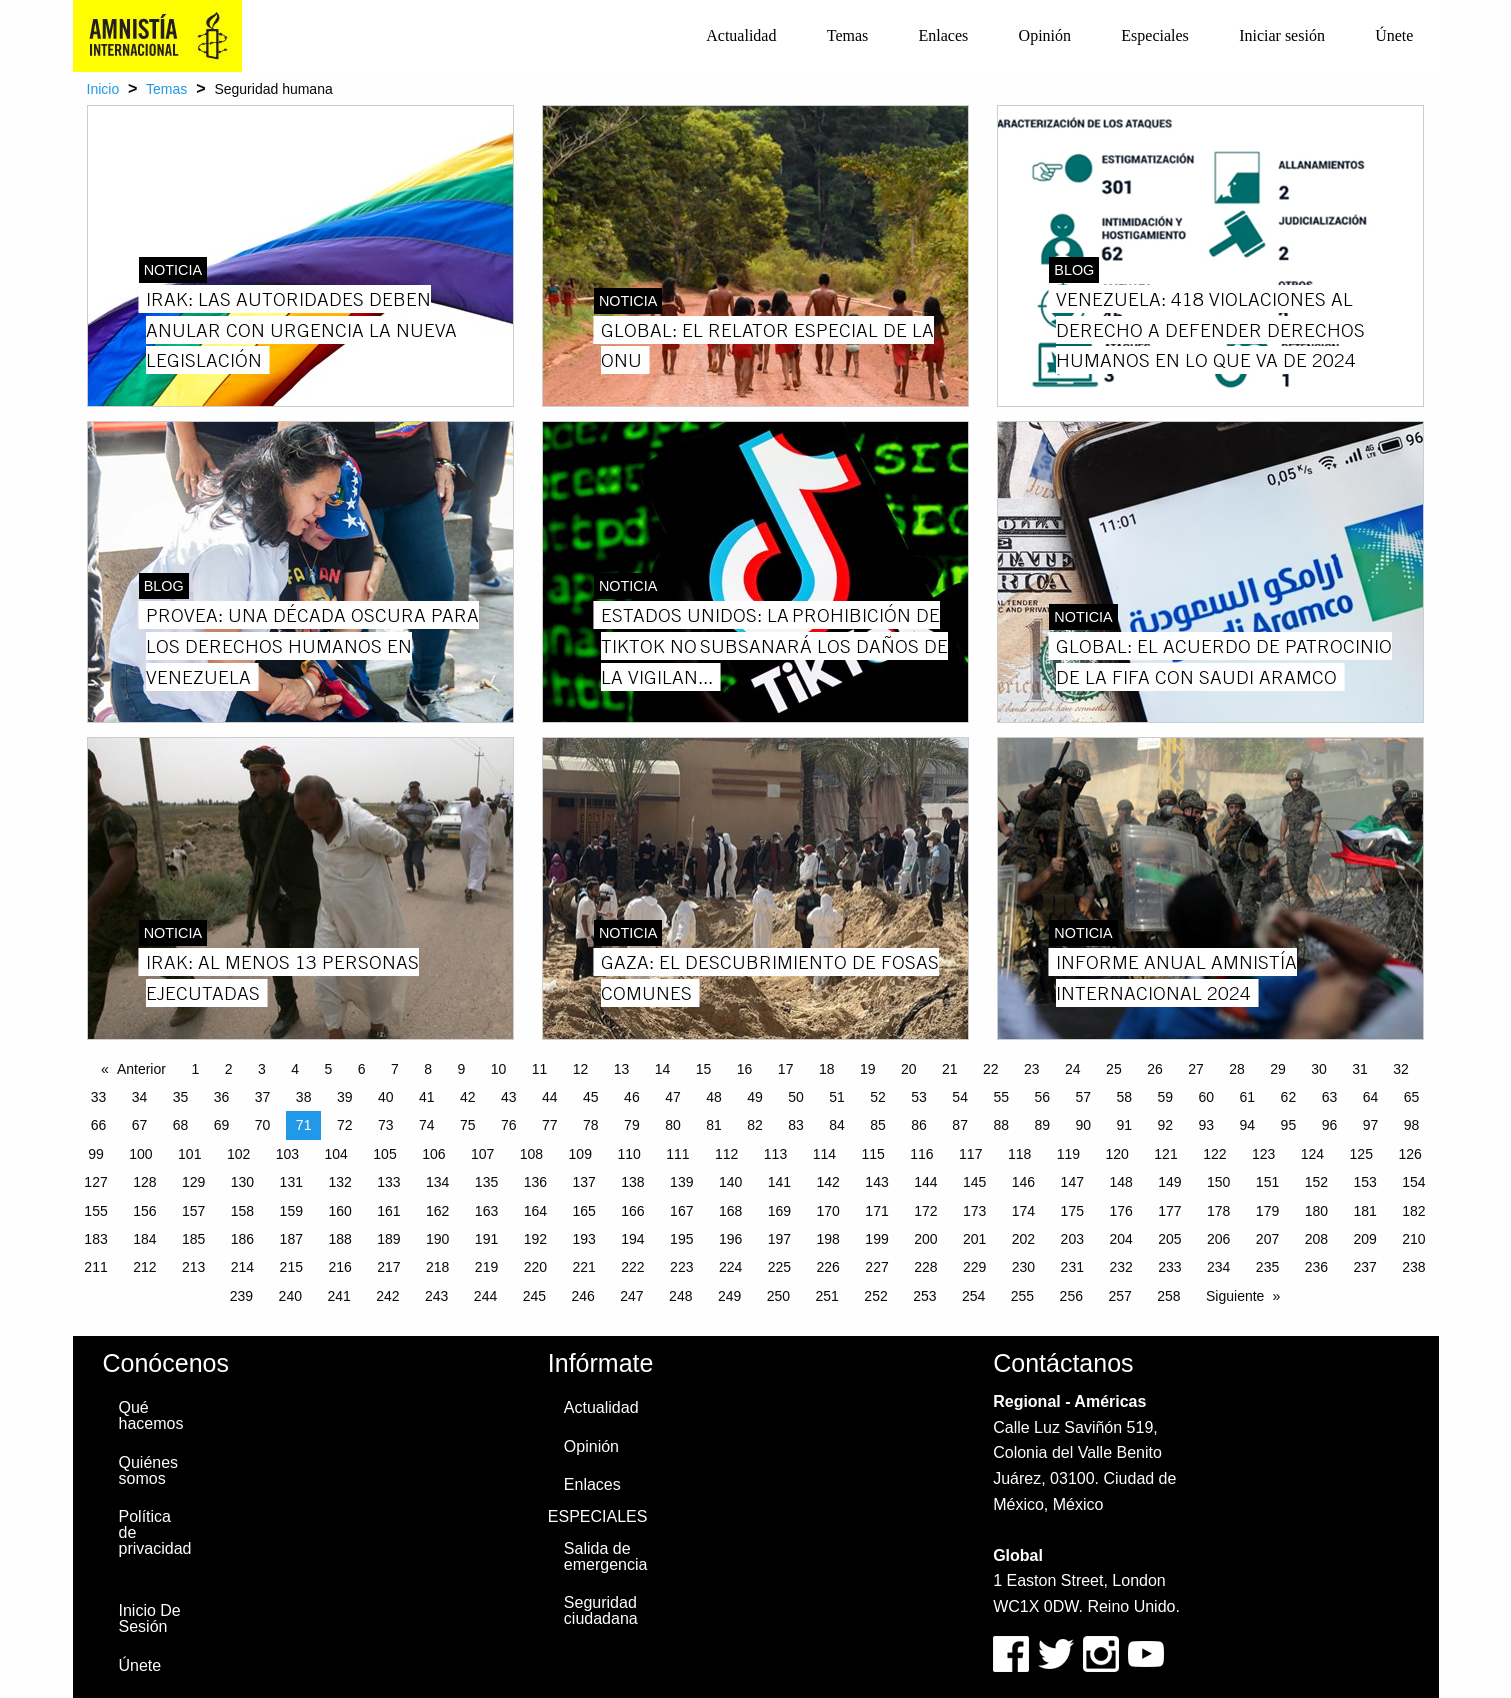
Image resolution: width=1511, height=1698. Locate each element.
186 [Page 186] (242, 1239)
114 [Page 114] (824, 1154)
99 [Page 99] (96, 1154)
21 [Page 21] (950, 1069)
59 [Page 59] (1166, 1097)
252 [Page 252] (875, 1296)
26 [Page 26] (1155, 1069)
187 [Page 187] (291, 1239)
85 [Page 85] (878, 1125)
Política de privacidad (155, 1532)
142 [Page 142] (828, 1182)
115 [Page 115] (872, 1154)
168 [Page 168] (730, 1211)
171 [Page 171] (876, 1211)
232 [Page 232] (1120, 1267)
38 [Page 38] (304, 1097)
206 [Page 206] (1218, 1239)
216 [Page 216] (339, 1267)
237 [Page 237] (1364, 1267)
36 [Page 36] (222, 1097)
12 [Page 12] (581, 1069)
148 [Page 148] (1120, 1182)
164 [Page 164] (535, 1211)
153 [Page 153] (1364, 1182)
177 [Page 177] (1169, 1211)
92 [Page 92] (1166, 1125)
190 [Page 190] (437, 1239)
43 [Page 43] (509, 1097)
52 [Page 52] (878, 1097)
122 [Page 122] (1214, 1154)
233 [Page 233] (1169, 1267)
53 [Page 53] (919, 1097)
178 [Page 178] (1218, 1211)
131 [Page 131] (291, 1182)
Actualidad (741, 35)
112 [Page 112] (726, 1154)
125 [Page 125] (1361, 1154)
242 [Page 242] (387, 1296)
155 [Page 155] (95, 1211)
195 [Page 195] (681, 1239)
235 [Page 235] (1267, 1267)
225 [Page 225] (779, 1267)
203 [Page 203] (1072, 1239)
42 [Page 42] (468, 1097)
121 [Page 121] (1165, 1154)
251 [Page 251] (827, 1296)
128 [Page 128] (144, 1182)
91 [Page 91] (1124, 1125)
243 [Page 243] (436, 1296)
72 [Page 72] (345, 1125)
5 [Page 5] (328, 1069)
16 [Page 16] (745, 1069)
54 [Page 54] (960, 1097)
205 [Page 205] (1169, 1239)
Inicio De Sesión (150, 1618)
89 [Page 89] (1042, 1125)
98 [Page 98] (1412, 1125)
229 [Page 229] (974, 1267)
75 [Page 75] (468, 1125)
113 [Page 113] (775, 1154)
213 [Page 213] (193, 1267)
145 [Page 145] (974, 1182)
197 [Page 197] (779, 1239)
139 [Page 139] (681, 1182)
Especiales (1155, 35)
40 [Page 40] (386, 1097)
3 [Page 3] (262, 1069)
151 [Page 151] (1267, 1182)
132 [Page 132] (339, 1182)
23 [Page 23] (1032, 1069)
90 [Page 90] (1083, 1125)
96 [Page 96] (1330, 1125)
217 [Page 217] (388, 1267)
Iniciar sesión (1282, 35)
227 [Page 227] (876, 1267)
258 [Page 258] (1168, 1296)
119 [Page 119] (1068, 1154)
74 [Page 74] (427, 1125)
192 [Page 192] (535, 1239)
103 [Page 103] (287, 1154)
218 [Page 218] (437, 1267)
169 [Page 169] (779, 1211)
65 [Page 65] (1412, 1097)
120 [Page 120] (1117, 1154)
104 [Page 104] (336, 1154)
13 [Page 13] (622, 1069)
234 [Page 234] (1218, 1267)
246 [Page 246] (582, 1296)
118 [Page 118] (1019, 1154)
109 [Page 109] (580, 1154)
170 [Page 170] (828, 1211)
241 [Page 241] (338, 1296)
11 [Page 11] (540, 1069)
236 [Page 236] (1316, 1267)
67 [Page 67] (140, 1125)
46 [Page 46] (632, 1097)
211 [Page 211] (95, 1267)
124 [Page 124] (1312, 1154)
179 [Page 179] (1267, 1211)
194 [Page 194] (632, 1239)
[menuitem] (741, 36)
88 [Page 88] (1001, 1125)
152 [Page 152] (1316, 1182)
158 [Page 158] (242, 1211)
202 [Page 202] (1023, 1239)
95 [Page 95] (1289, 1125)
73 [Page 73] (386, 1125)
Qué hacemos (151, 1415)
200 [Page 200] (925, 1239)
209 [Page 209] (1364, 1239)
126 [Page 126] (1409, 1154)
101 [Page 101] (189, 1154)
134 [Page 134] (437, 1182)
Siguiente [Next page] (1235, 1296)
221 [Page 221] (583, 1267)
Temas (848, 35)
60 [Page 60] (1207, 1097)
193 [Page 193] (583, 1239)
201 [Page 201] (974, 1239)
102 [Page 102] (238, 1154)
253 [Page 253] (924, 1296)
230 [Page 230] (1023, 1267)
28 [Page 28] (1237, 1069)
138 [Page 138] (632, 1182)
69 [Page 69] (222, 1125)
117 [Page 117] (970, 1154)
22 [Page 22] (991, 1069)
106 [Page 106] (433, 1154)
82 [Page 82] (755, 1125)
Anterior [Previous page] (141, 1069)
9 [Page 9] (461, 1069)
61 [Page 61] (1248, 1097)
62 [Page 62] (1289, 1097)
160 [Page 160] (339, 1211)
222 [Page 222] (632, 1267)
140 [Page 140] (730, 1182)
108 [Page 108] (531, 1154)
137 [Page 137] (583, 1182)
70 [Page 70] (263, 1125)
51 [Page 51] (837, 1097)
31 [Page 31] (1360, 1069)
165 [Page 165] (583, 1211)
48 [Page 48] (714, 1097)
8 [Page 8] (428, 1069)
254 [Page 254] (973, 1296)
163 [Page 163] (486, 1211)
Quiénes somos (149, 1470)
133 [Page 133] (388, 1182)
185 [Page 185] (193, 1239)
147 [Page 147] (1072, 1182)
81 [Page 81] (714, 1125)
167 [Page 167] (681, 1211)
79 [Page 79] (632, 1125)
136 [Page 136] (535, 1182)
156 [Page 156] (144, 1211)
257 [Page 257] (1119, 1296)
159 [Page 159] (291, 1211)
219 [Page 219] (486, 1267)
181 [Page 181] (1364, 1211)
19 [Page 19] (868, 1069)
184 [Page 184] (144, 1239)
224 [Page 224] (730, 1267)
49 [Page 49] (755, 1097)
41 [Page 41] (427, 1097)
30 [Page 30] (1319, 1069)
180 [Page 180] (1316, 1211)
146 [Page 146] (1023, 1182)
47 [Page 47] (673, 1097)
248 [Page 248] (680, 1296)
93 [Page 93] (1207, 1125)
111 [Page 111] (677, 1154)
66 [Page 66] (99, 1125)
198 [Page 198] (828, 1239)
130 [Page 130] (242, 1182)
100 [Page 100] (140, 1154)
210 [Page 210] (1413, 1239)
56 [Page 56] (1042, 1097)
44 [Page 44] (550, 1097)
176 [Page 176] (1120, 1211)
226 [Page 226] (828, 1267)
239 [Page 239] (241, 1296)
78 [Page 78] (591, 1125)
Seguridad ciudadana (601, 1610)
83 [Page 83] (796, 1125)
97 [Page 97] (1371, 1125)
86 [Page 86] (919, 1125)
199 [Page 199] (876, 1239)
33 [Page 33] (99, 1097)
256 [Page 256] (1071, 1296)
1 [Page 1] (195, 1069)
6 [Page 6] (362, 1069)
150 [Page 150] (1218, 1182)
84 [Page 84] (837, 1125)
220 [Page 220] (535, 1267)
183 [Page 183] (95, 1239)
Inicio (103, 89)
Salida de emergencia (606, 1556)
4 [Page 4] (295, 1069)
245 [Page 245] (534, 1296)
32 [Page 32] (1401, 1069)
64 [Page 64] (1371, 1097)
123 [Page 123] (1263, 1154)
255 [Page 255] (1022, 1296)
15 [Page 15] (704, 1069)
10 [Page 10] (499, 1069)
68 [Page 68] (181, 1125)
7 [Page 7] (395, 1069)
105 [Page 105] (384, 1154)
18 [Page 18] (827, 1069)
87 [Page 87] (960, 1125)
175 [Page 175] (1072, 1211)
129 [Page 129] (193, 1182)
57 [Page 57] (1083, 1097)
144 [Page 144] (925, 1182)
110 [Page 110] (628, 1154)
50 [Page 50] (796, 1097)
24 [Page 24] (1073, 1069)
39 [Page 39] (345, 1097)
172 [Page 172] (925, 1211)
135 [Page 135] (486, 1182)
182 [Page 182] (1413, 1211)
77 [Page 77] (550, 1125)
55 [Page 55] (1001, 1097)
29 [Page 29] (1278, 1069)
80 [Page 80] (673, 1125)
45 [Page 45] (591, 1097)
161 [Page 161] (388, 1211)
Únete (1394, 35)
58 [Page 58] (1124, 1097)
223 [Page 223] (681, 1267)
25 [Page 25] (1114, 1069)
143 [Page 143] (876, 1182)
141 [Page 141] (779, 1182)
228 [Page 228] (925, 1267)
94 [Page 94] (1248, 1125)
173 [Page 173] (974, 1211)
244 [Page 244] (485, 1296)
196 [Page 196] (730, 1239)
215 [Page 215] (291, 1267)
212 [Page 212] (144, 1267)
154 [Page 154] (1413, 1182)
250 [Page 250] (778, 1296)
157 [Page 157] (193, 1211)
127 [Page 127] (95, 1182)
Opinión (1045, 35)
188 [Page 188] (339, 1239)
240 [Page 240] (290, 1296)
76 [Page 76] (509, 1125)
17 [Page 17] (786, 1069)
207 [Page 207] (1267, 1239)
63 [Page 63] (1330, 1097)
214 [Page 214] (242, 1267)
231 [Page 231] (1072, 1267)
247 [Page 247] (631, 1296)
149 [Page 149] (1169, 1182)
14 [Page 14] (663, 1069)
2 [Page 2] (229, 1069)
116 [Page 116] (921, 1154)
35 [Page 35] (181, 1097)
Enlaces (944, 35)
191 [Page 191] (486, 1239)
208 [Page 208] (1316, 1239)
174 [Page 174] (1023, 1211)
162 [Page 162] (437, 1211)
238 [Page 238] (1413, 1267)
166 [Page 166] (632, 1211)
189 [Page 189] (388, 1239)
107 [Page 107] (482, 1154)
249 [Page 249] (729, 1296)
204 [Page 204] (1120, 1239)
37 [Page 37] (263, 1097)
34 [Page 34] (140, 1097)
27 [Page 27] (1196, 1069)
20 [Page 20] (909, 1069)
